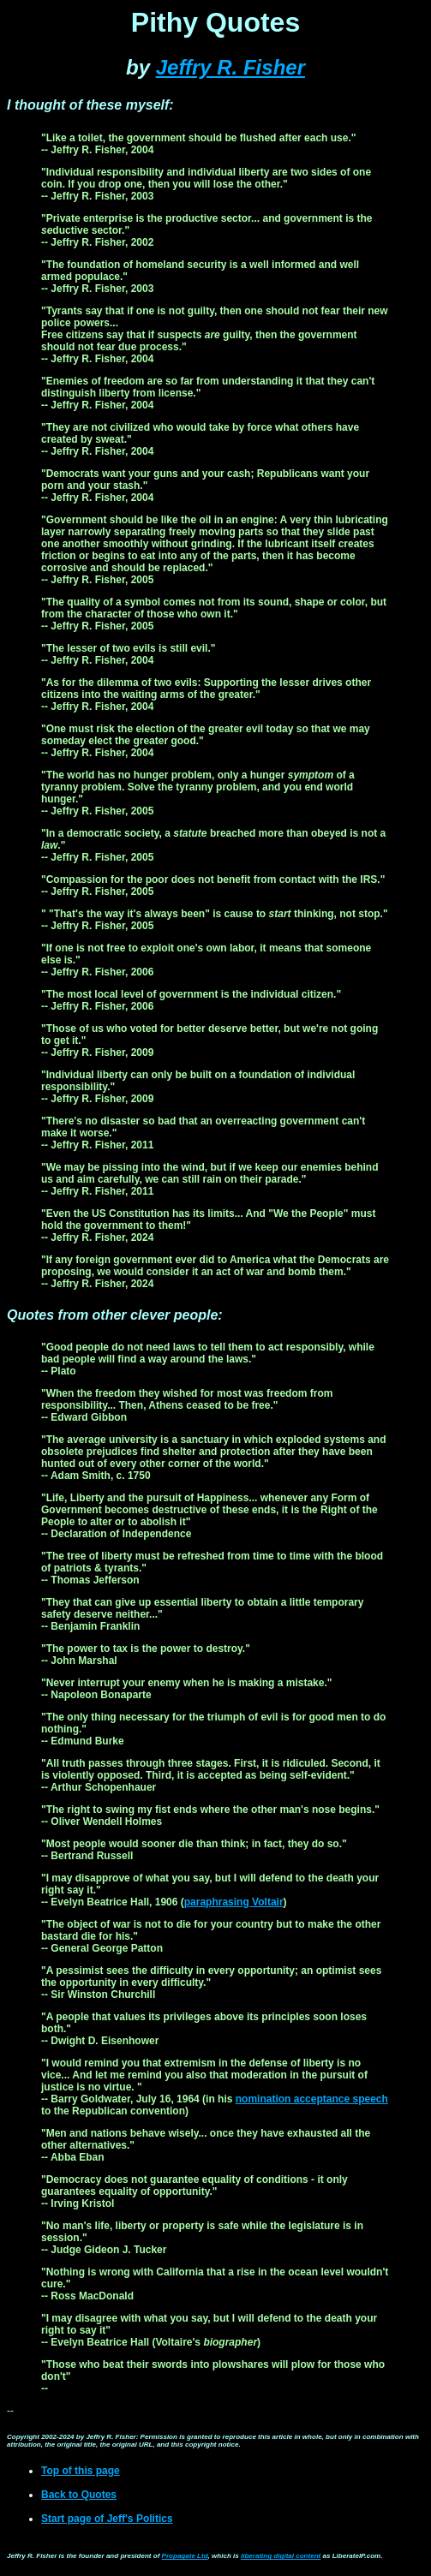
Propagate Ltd (185, 2556)
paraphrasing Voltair (234, 1902)
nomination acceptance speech (312, 2099)
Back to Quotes (79, 2495)
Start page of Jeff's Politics (107, 2519)
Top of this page (80, 2471)
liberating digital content (280, 2556)
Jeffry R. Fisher (230, 67)
